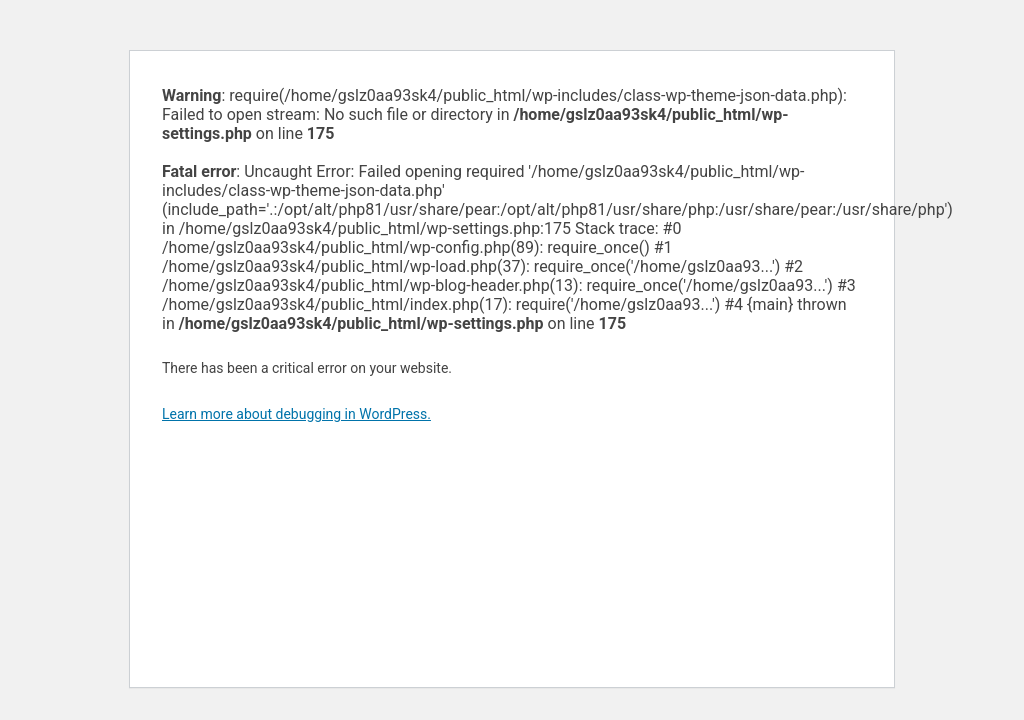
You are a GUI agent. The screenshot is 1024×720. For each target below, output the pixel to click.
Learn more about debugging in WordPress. (296, 414)
